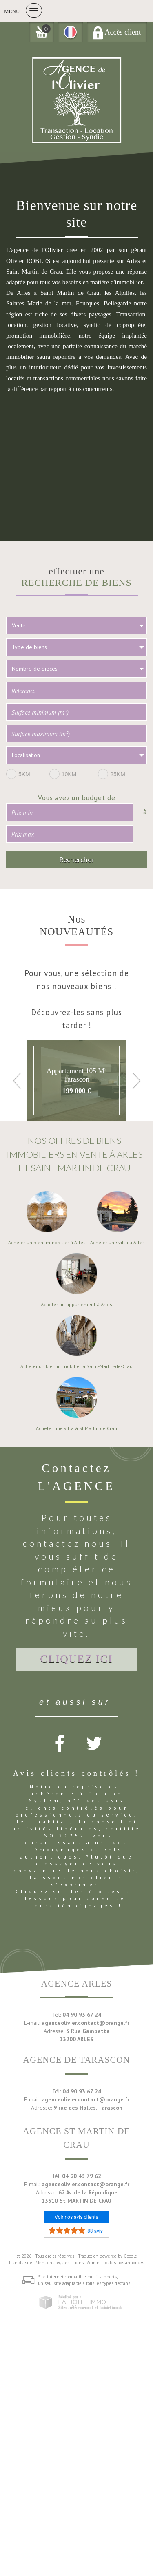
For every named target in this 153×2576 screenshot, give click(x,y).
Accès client (117, 32)
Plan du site (20, 2262)
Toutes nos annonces (123, 2262)
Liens (78, 2262)
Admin (93, 2262)
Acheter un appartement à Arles (76, 1304)
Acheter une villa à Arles (117, 1242)
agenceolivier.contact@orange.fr (85, 2022)
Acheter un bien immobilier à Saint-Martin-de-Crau (76, 1366)
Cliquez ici (76, 1659)
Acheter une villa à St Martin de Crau (76, 1428)
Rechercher (76, 859)
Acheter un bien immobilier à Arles (47, 1242)
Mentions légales (52, 2262)
